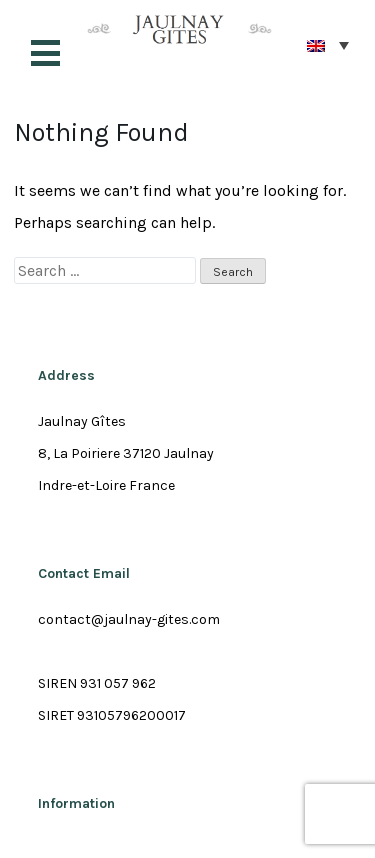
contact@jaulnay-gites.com (129, 619)
